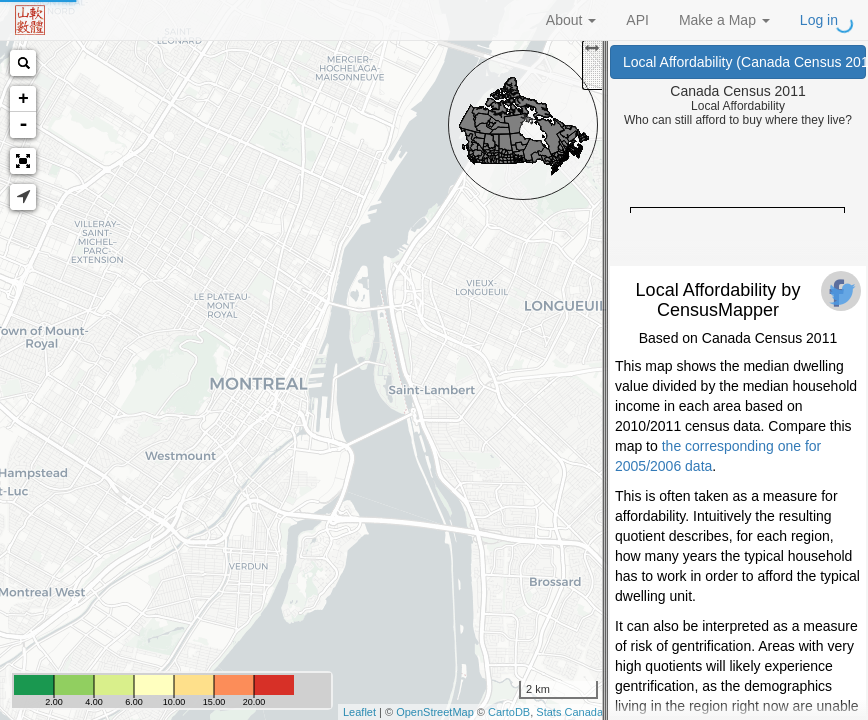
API (637, 20)
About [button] (571, 20)
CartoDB (509, 712)
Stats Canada (569, 712)
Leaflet (359, 712)
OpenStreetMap (435, 712)
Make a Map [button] (724, 20)
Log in (819, 20)
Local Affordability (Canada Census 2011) (744, 62)
